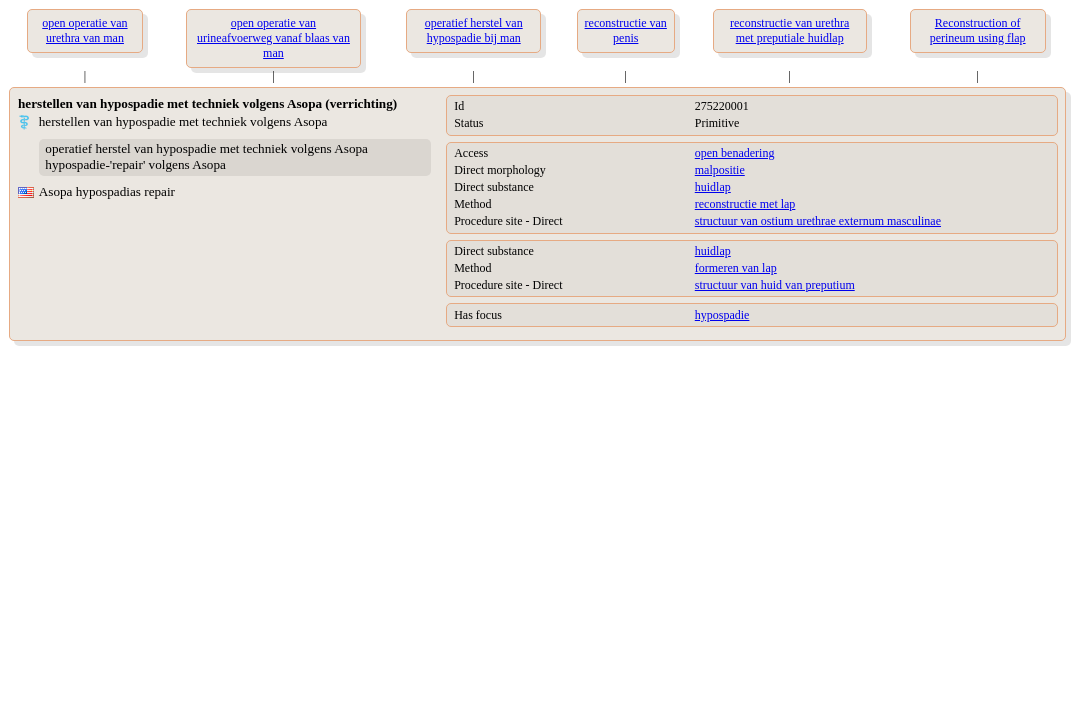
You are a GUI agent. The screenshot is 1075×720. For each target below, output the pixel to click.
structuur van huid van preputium (775, 285)
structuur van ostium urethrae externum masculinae (818, 221)
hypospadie (722, 315)
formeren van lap (736, 268)
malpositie (720, 170)
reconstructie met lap (745, 204)
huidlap (713, 187)
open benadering (735, 153)
